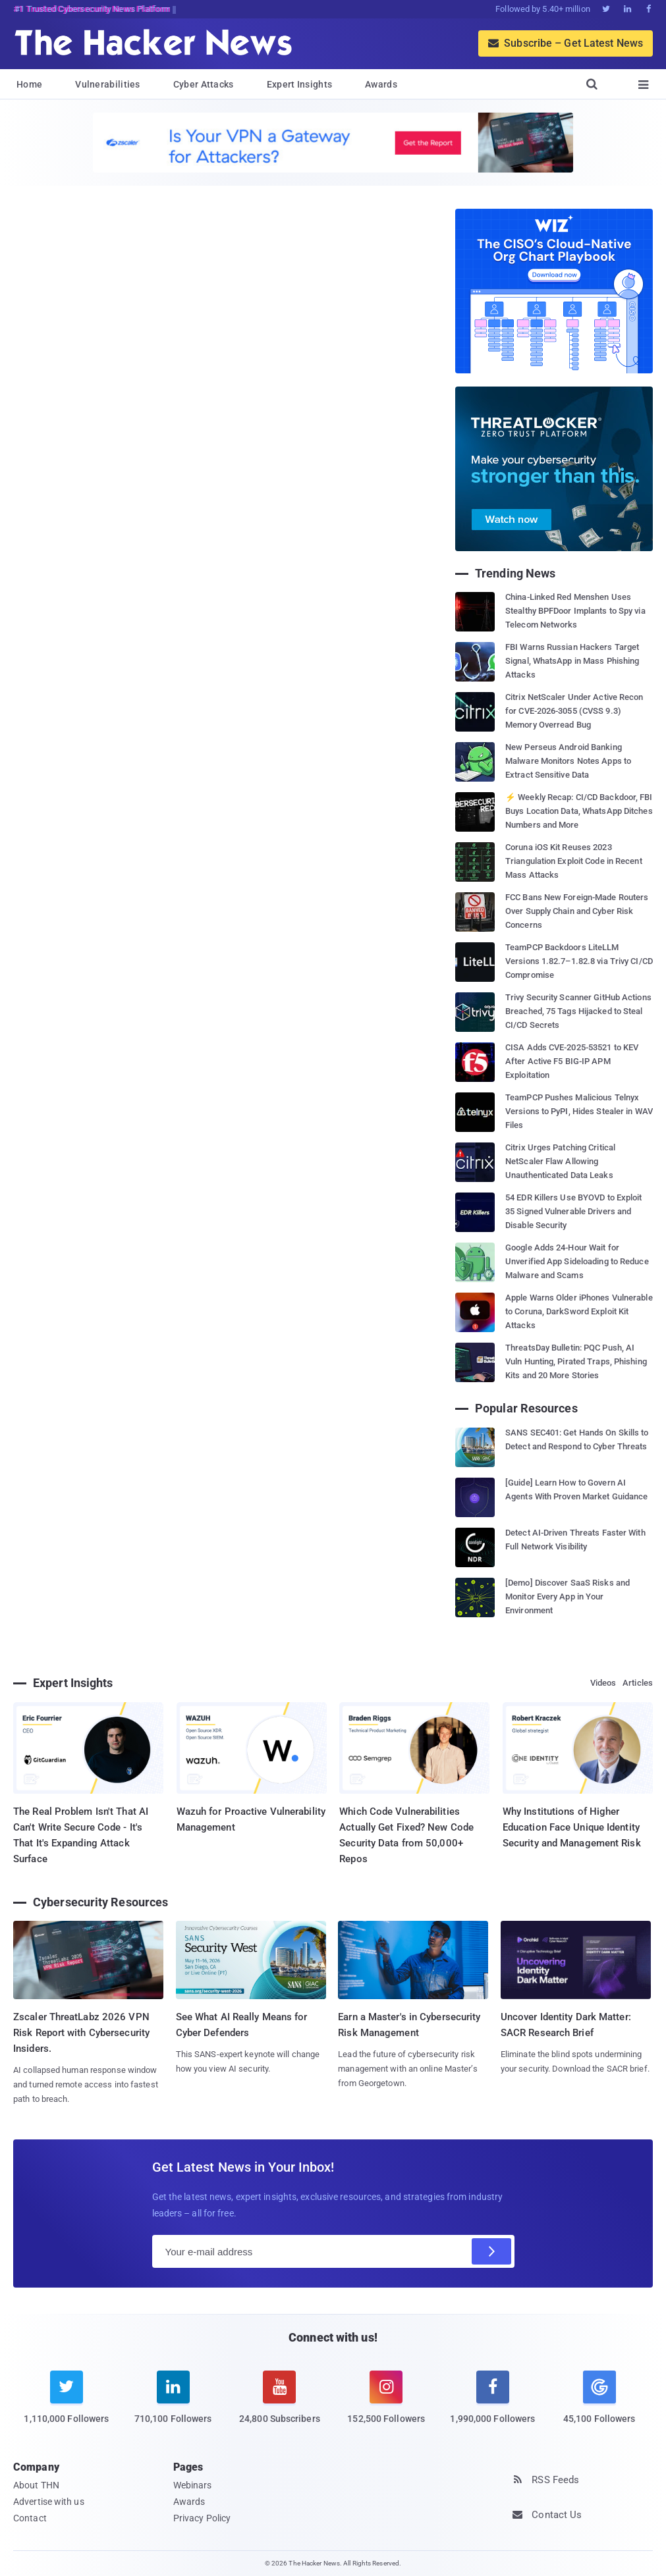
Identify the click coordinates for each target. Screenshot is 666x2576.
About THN (36, 2485)
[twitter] (66, 2405)
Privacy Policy (202, 2518)
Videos (603, 1683)
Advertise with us (48, 2501)
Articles (638, 1683)
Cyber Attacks (203, 84)
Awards (381, 84)
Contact (30, 2518)
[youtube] (280, 2405)
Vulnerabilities (107, 84)
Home (29, 84)
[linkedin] (173, 2405)
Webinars (192, 2485)
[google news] (599, 2399)
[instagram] (386, 2405)
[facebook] (493, 2405)
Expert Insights (300, 84)
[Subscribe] (491, 2251)
